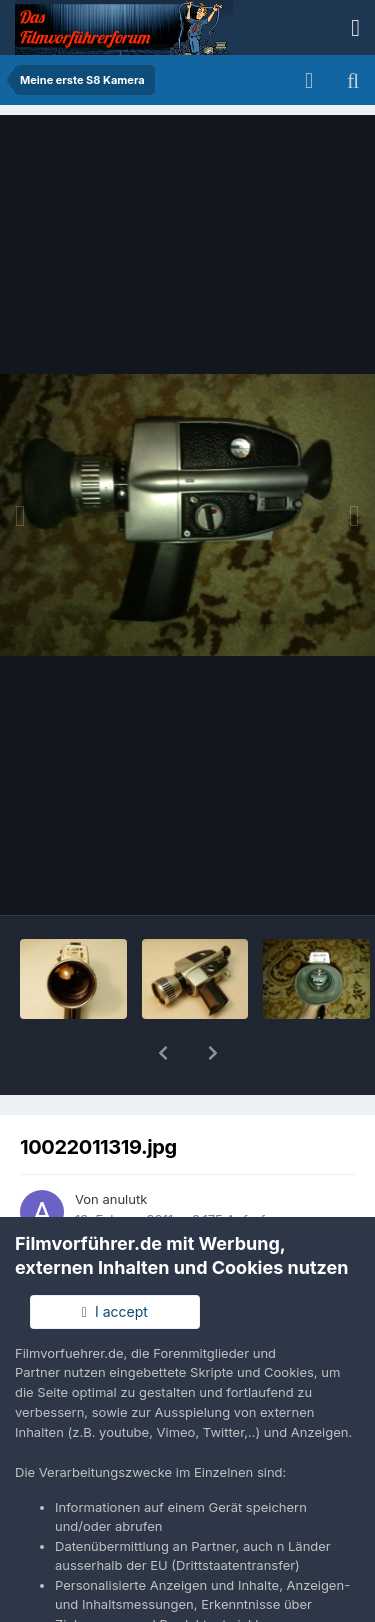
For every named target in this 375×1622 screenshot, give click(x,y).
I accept (115, 1311)
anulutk (124, 1147)
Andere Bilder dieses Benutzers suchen (195, 1188)
